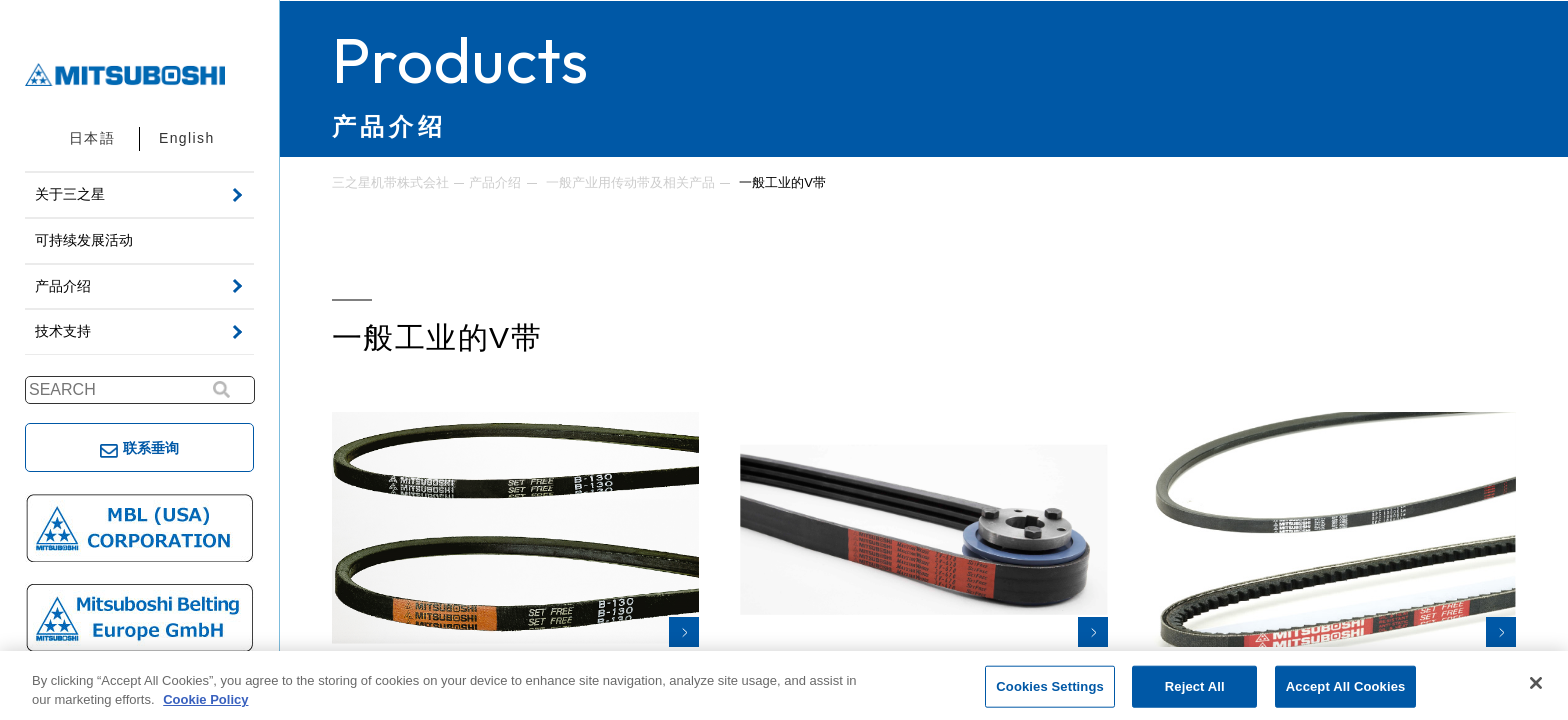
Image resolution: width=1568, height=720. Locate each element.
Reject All (1195, 686)
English (187, 138)
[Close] (1536, 683)
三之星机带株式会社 (390, 182)
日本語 (92, 138)
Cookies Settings (1050, 686)
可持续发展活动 (84, 240)
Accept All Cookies (1346, 686)
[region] (784, 685)
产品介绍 (495, 182)
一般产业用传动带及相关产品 (630, 182)
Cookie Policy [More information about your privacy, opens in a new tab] (205, 699)
